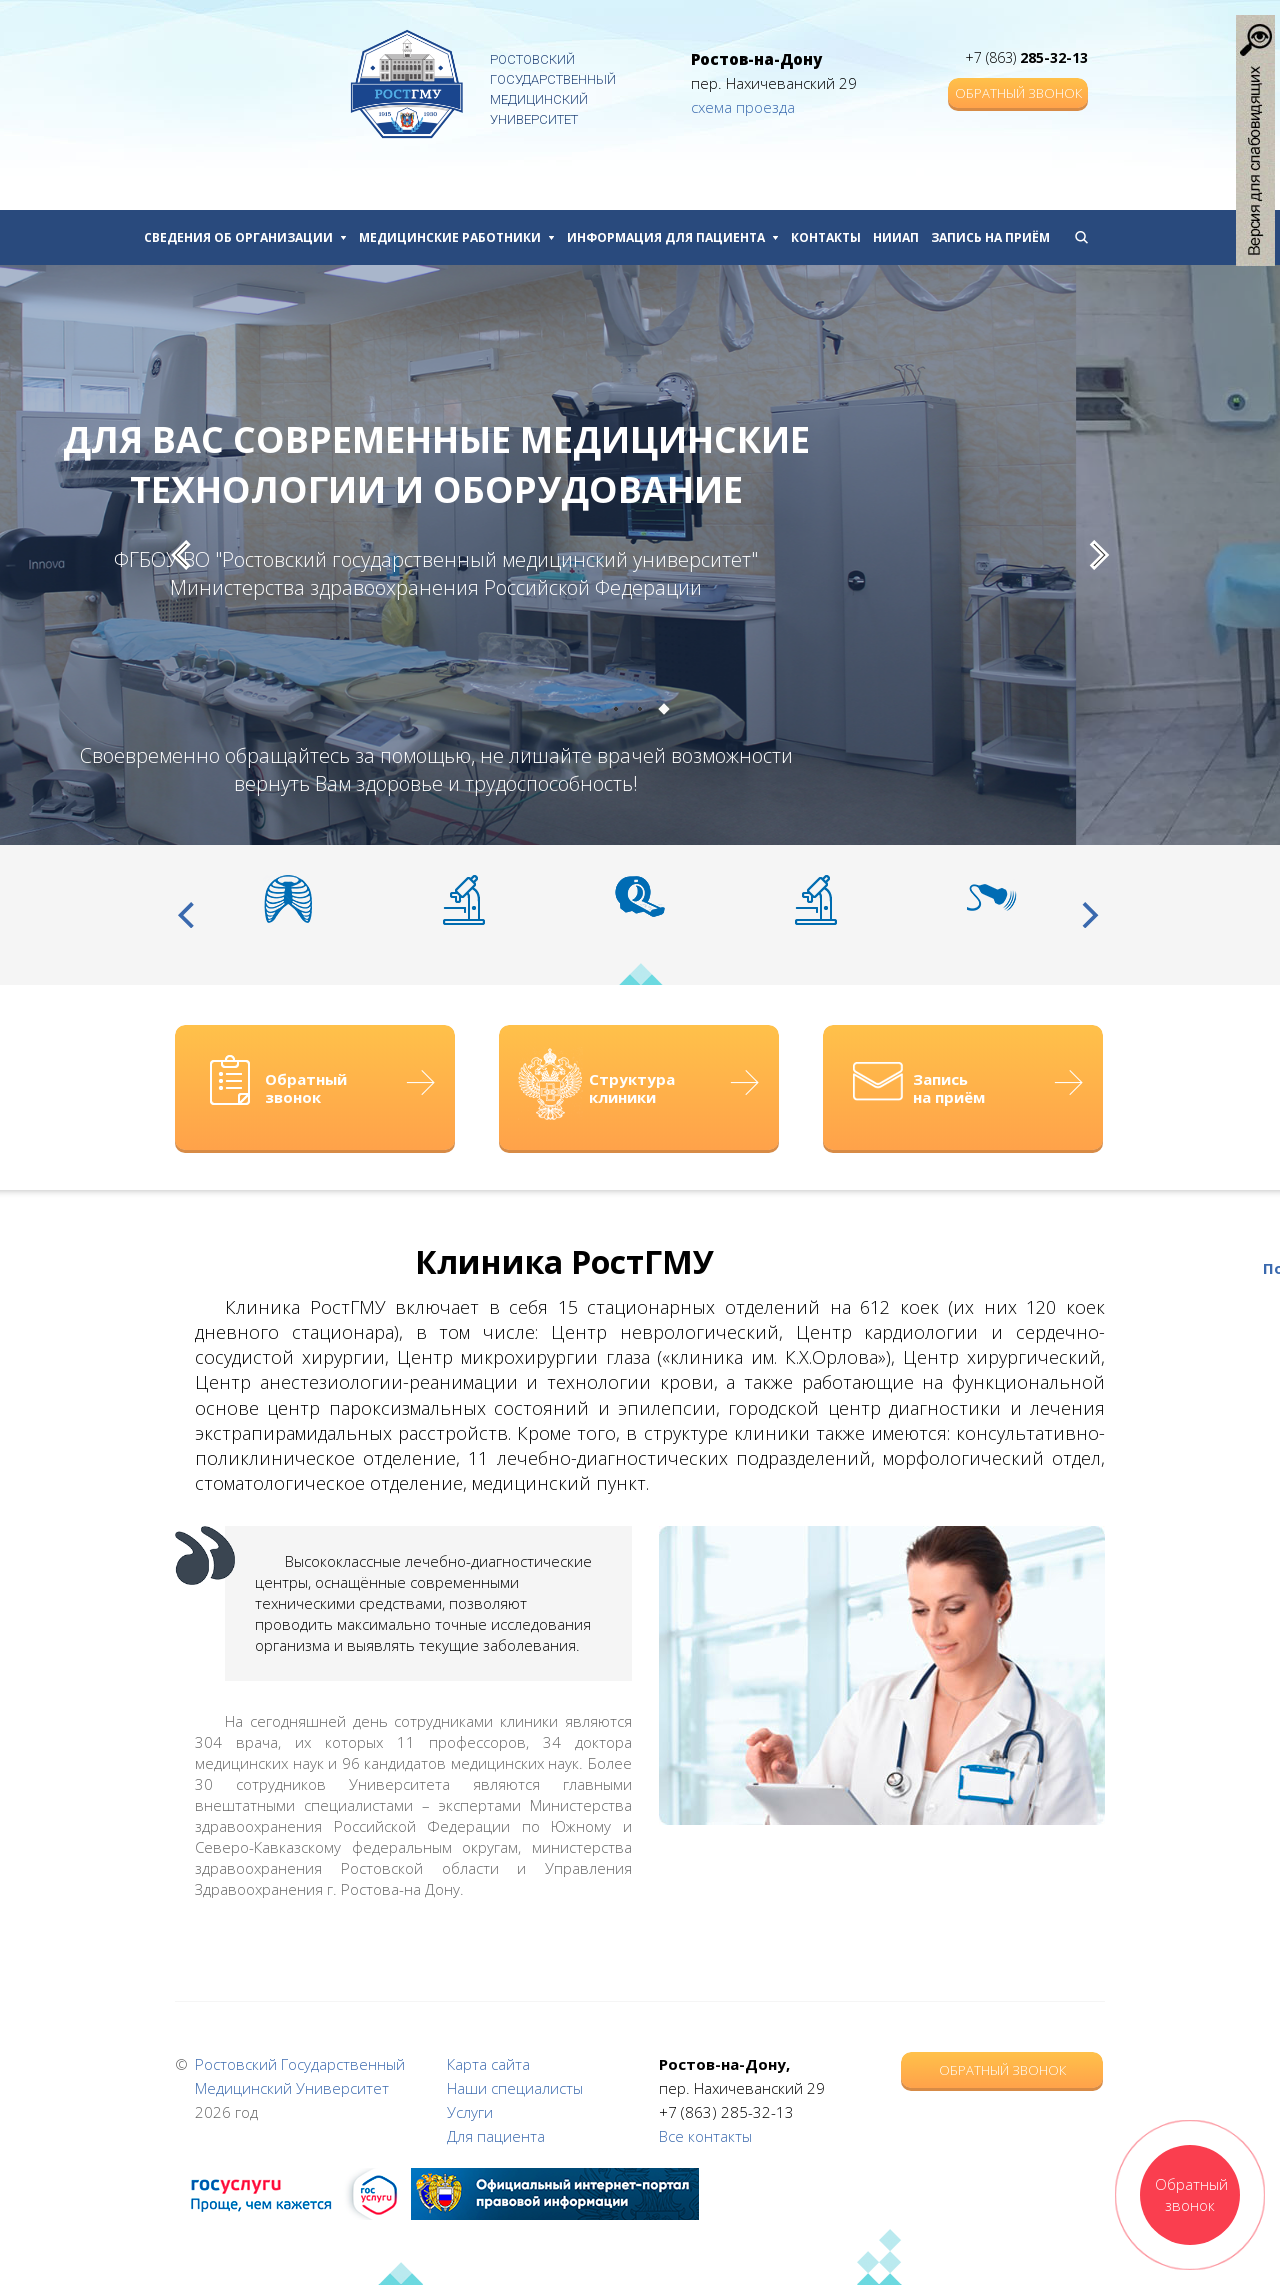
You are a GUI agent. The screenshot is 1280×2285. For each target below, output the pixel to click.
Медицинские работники (457, 237)
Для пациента (496, 2136)
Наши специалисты (515, 2088)
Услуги (470, 2112)
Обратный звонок (1018, 93)
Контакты (826, 237)
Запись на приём (990, 237)
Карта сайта (488, 2064)
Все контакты (705, 2136)
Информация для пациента (673, 237)
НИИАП (896, 237)
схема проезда (743, 107)
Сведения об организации (245, 237)
